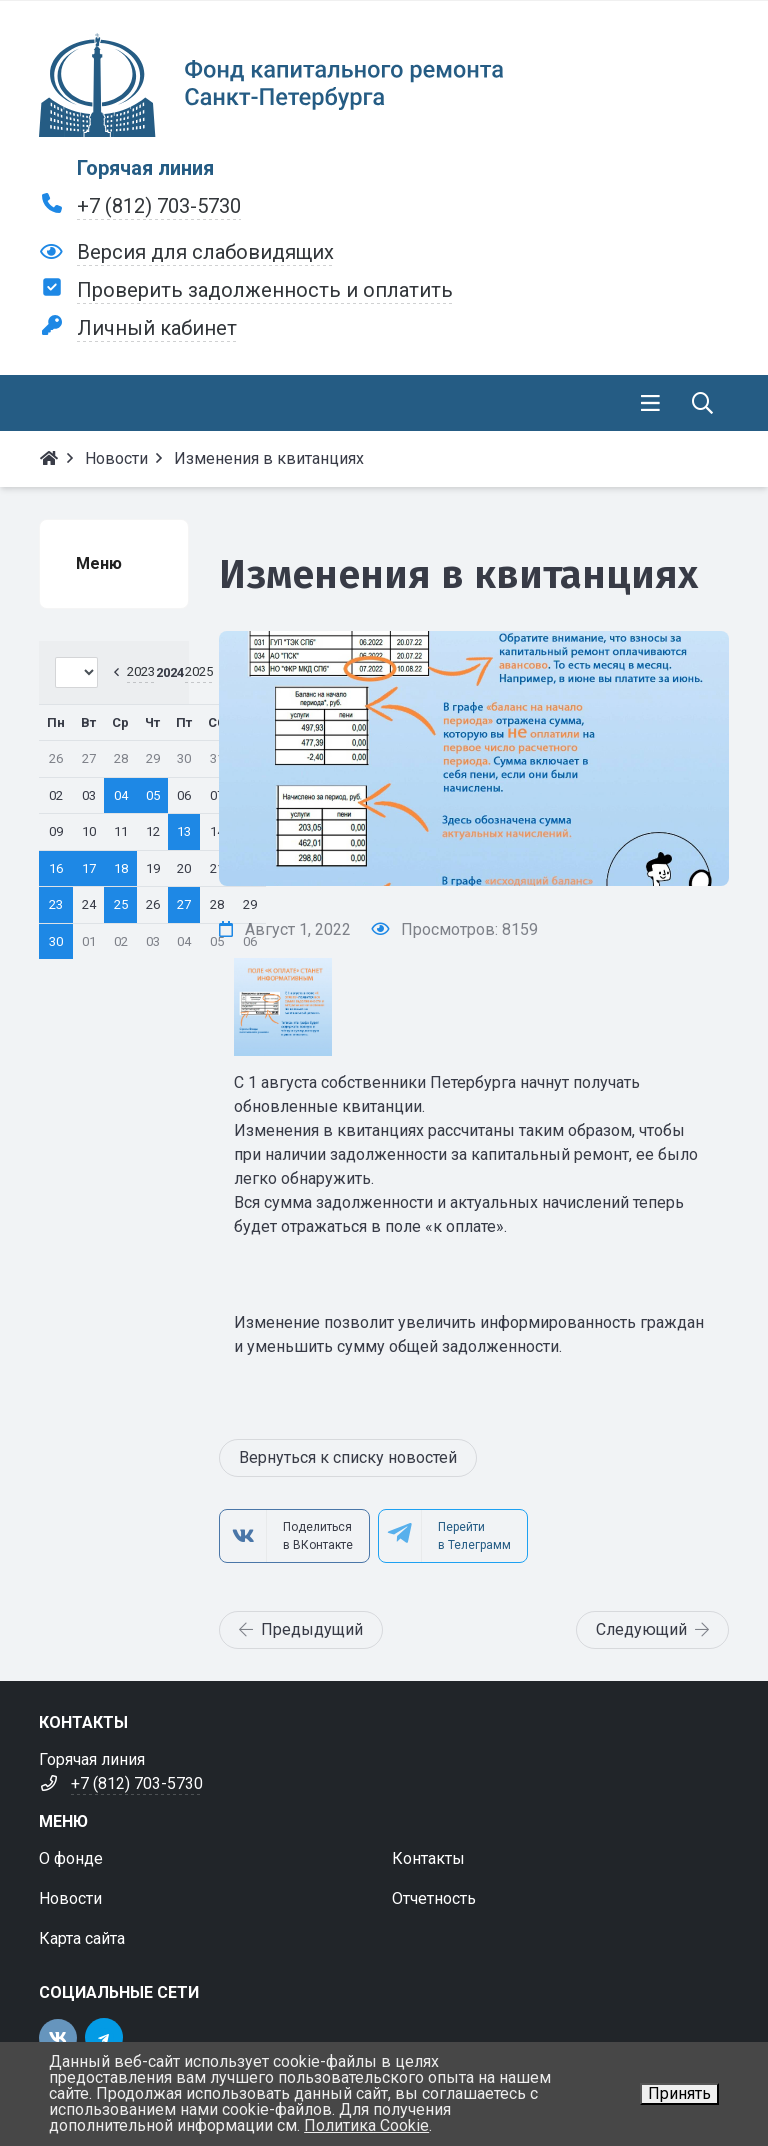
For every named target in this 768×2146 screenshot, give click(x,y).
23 (56, 904)
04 (121, 795)
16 (56, 868)
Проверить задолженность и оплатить (265, 290)
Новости (70, 1898)
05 (153, 795)
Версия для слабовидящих (205, 252)
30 (56, 941)
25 (121, 904)
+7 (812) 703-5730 (159, 206)
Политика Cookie (366, 2125)
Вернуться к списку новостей (348, 1457)
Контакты (428, 1858)
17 (89, 868)
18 (121, 868)
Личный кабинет (157, 328)
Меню (99, 563)
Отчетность (434, 1898)
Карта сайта (82, 1938)
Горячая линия (145, 168)
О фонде (71, 1858)
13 (184, 831)
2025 (199, 671)
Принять (679, 2093)
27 (184, 904)
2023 (141, 671)
